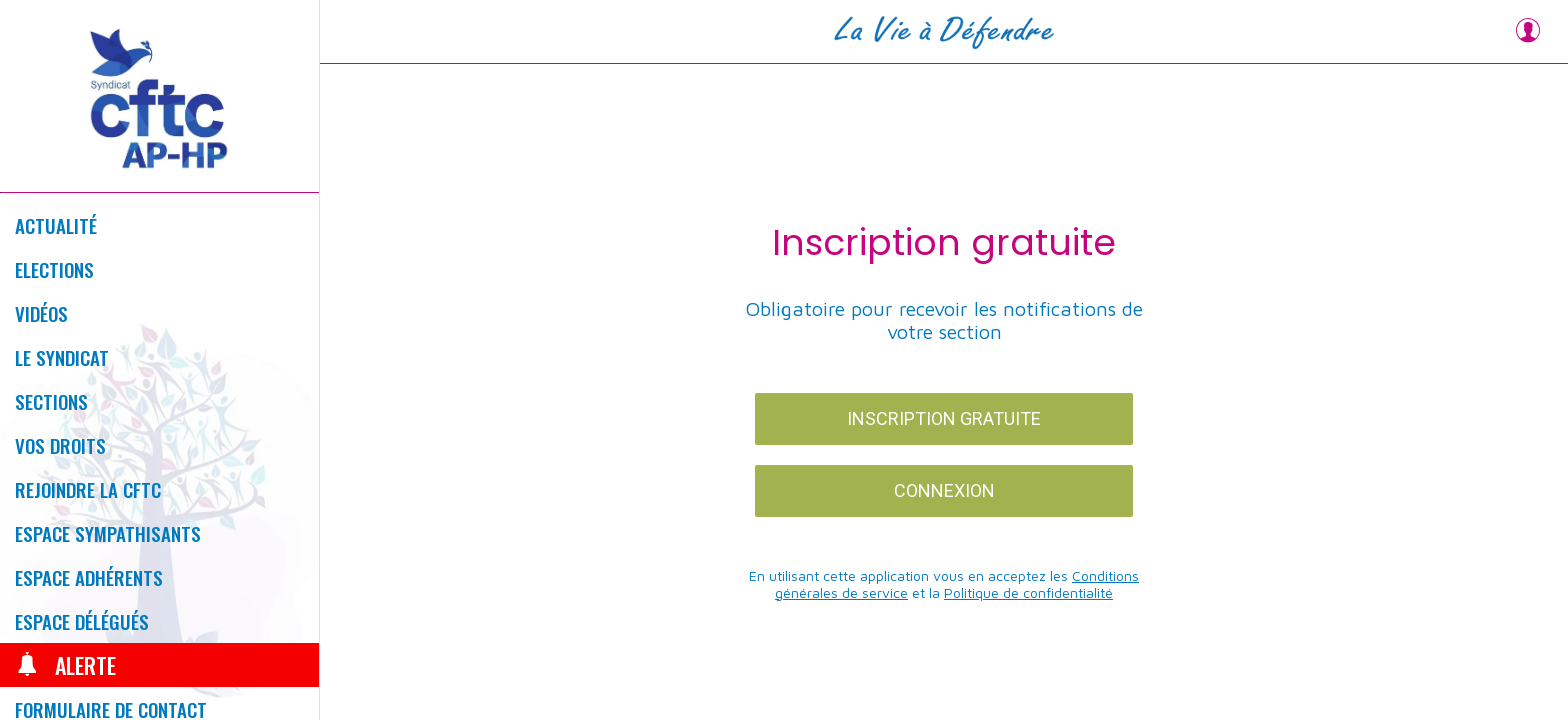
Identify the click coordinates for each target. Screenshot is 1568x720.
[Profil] (1528, 32)
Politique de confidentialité (1028, 592)
